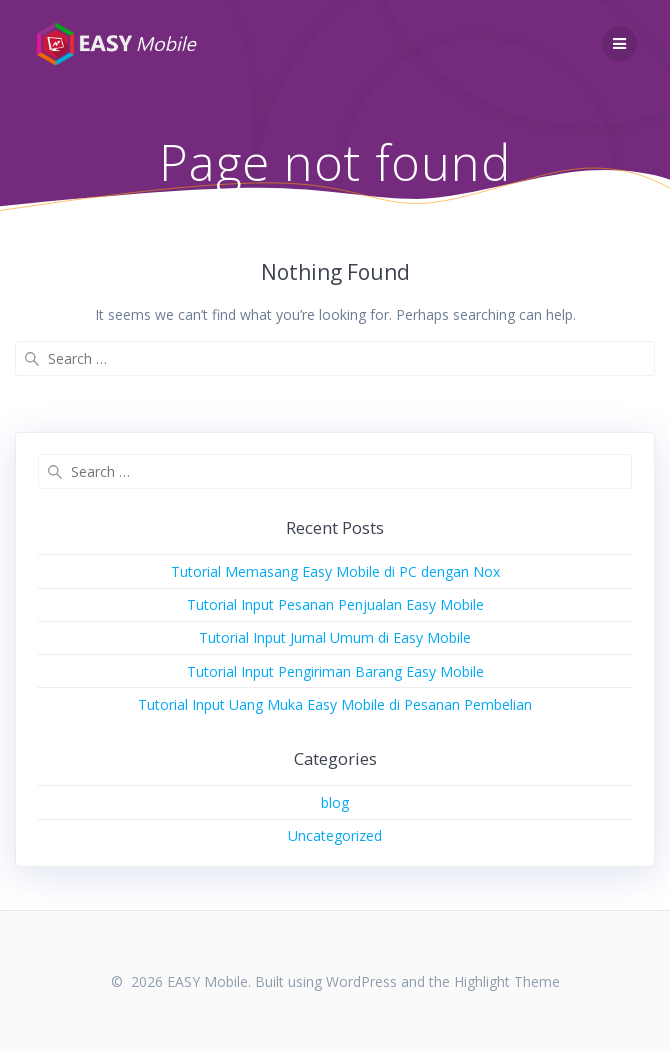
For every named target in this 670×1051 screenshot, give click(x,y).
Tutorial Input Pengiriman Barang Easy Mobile (335, 671)
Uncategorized (335, 835)
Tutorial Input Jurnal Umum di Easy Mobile (335, 637)
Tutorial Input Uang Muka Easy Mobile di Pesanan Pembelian (335, 704)
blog (335, 802)
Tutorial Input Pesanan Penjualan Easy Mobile (335, 604)
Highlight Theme (507, 981)
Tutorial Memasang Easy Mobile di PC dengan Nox (335, 571)
